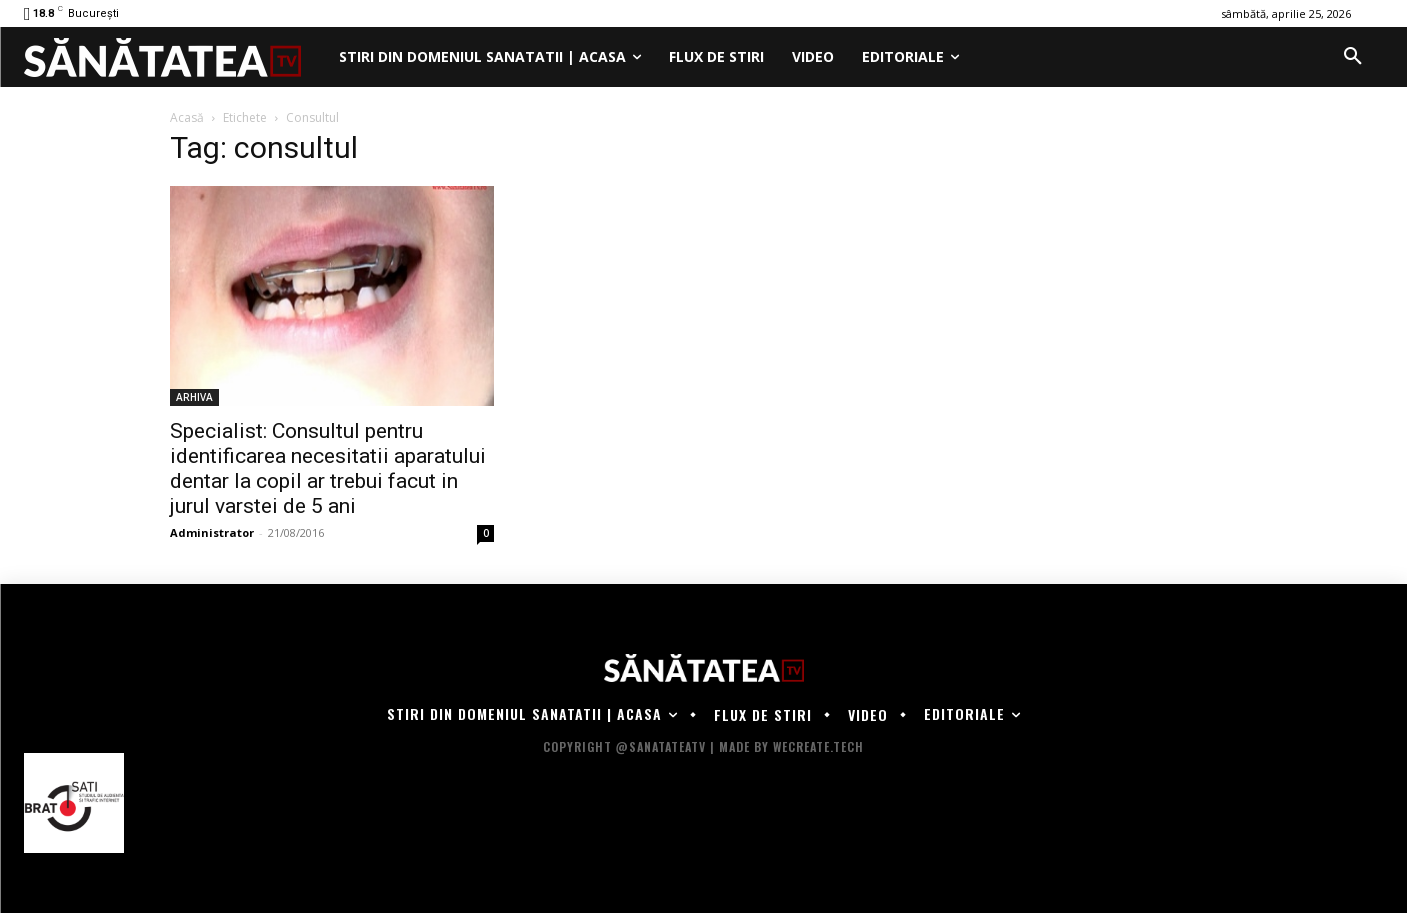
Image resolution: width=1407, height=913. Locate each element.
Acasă (187, 117)
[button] (1353, 57)
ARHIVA (194, 397)
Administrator (212, 532)
